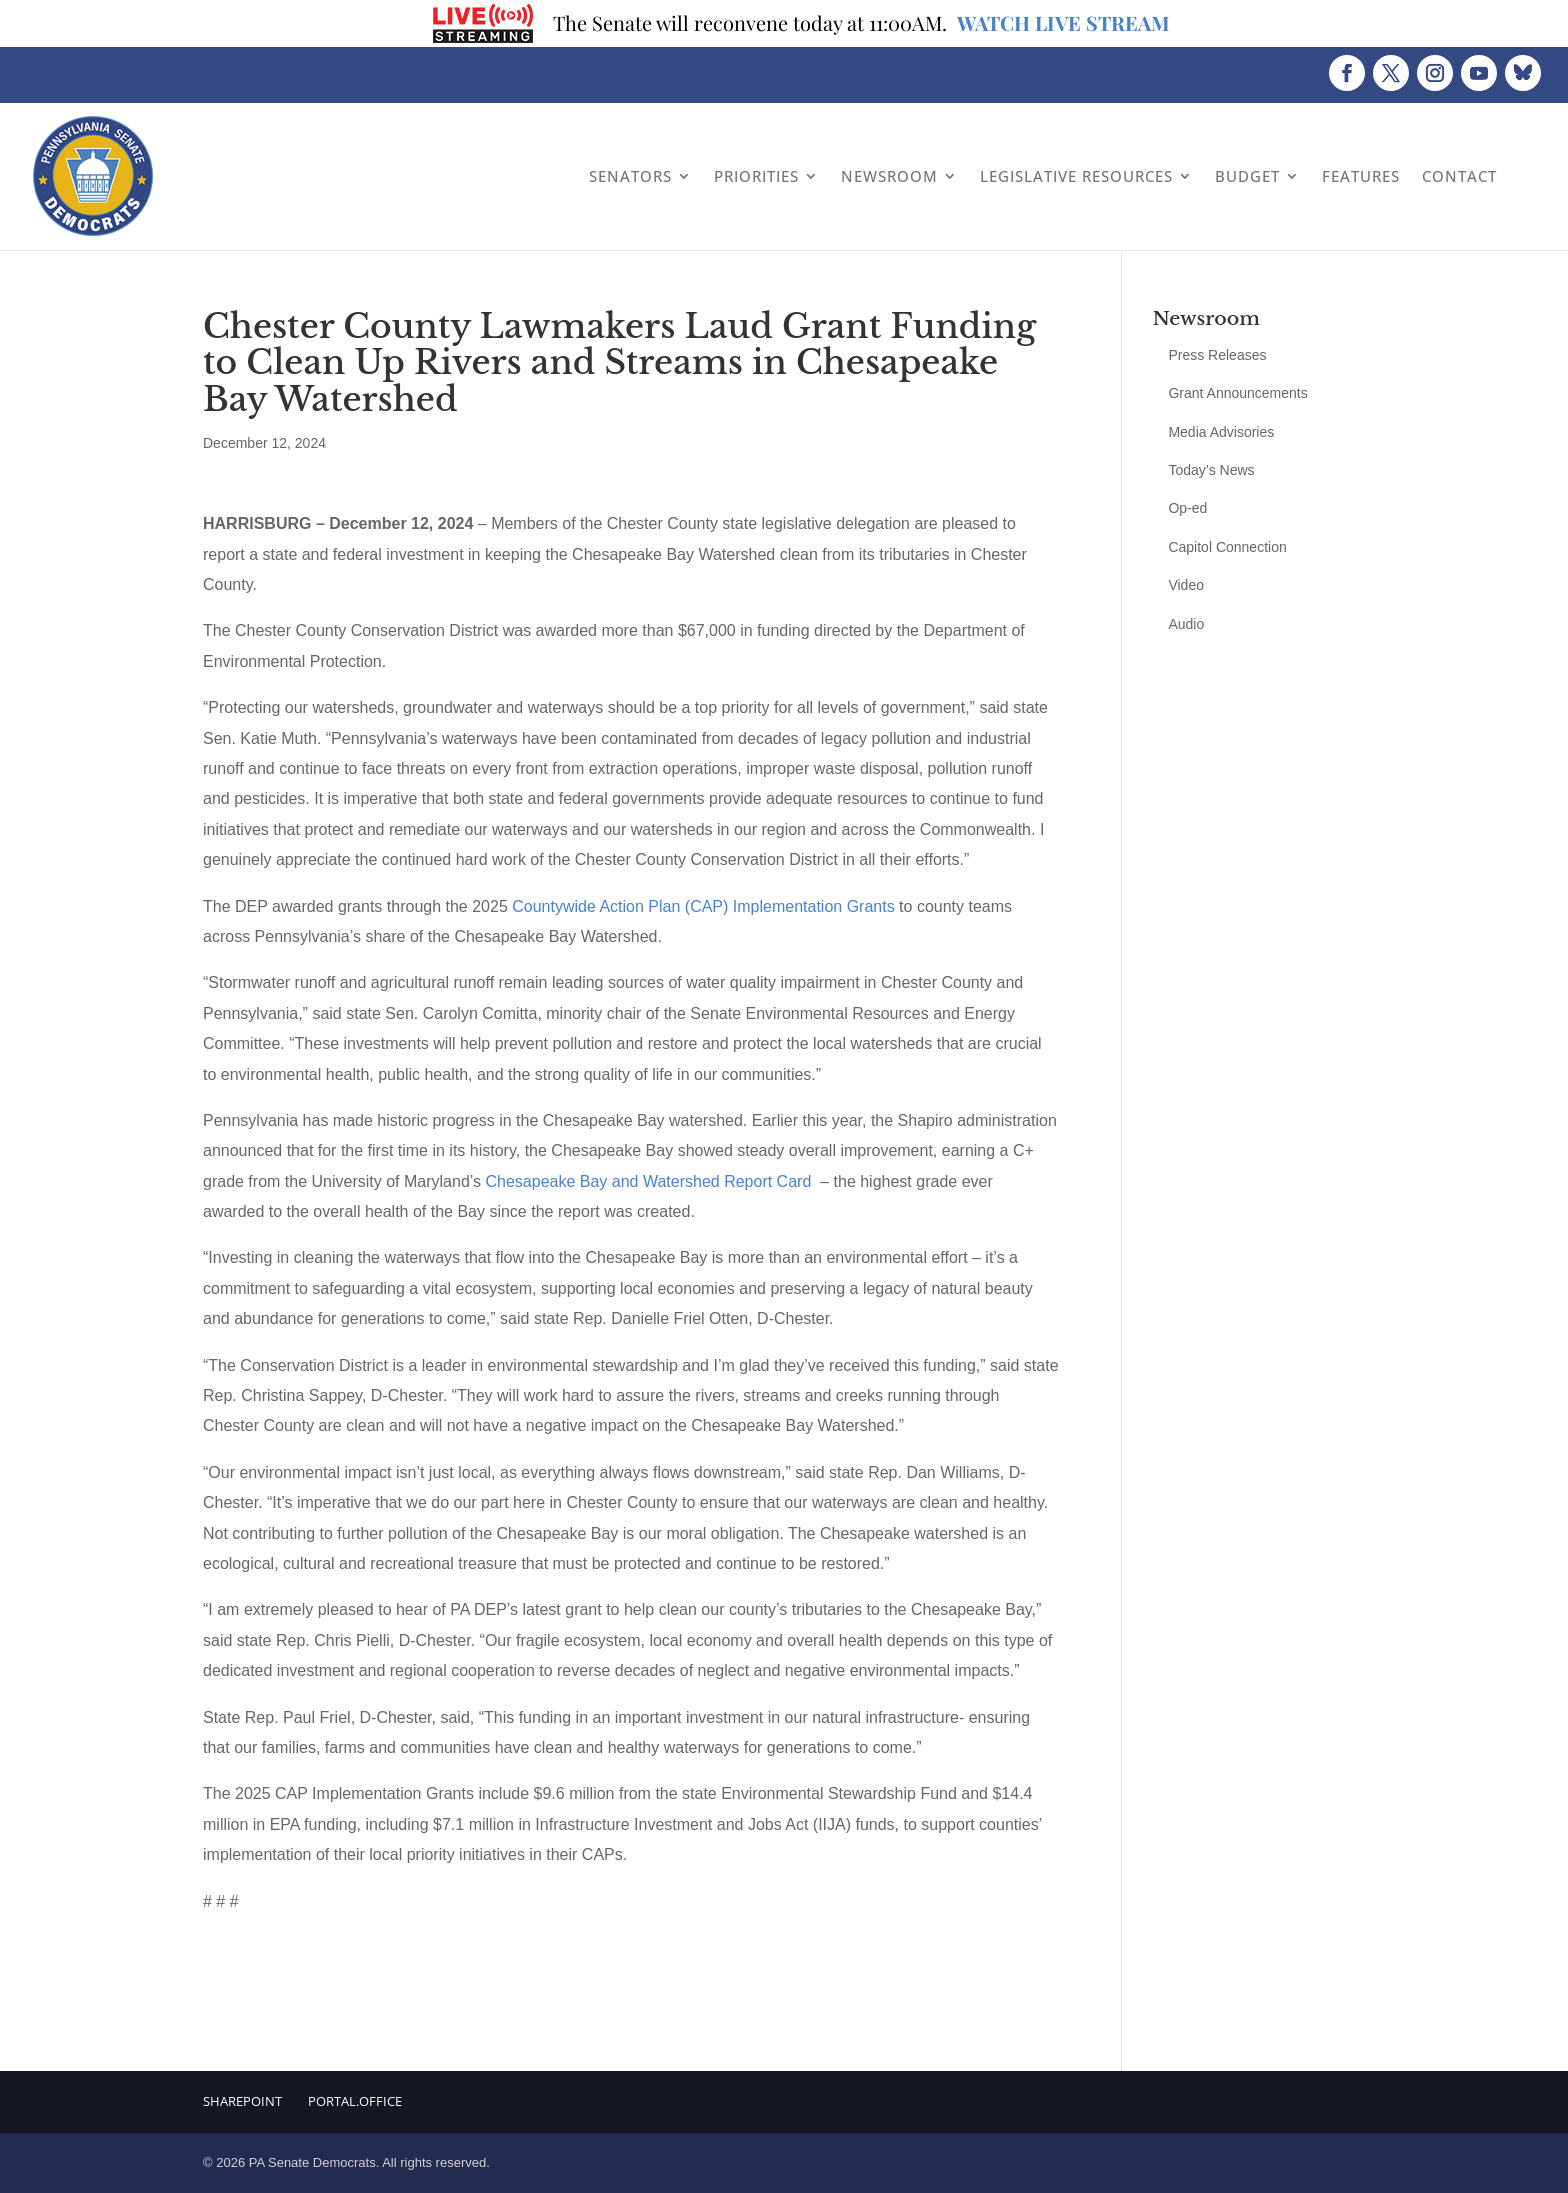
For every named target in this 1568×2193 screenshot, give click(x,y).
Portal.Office (355, 2101)
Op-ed (1187, 508)
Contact (1459, 176)
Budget (1247, 176)
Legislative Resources (1076, 176)
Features (1361, 176)
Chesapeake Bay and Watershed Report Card (648, 1181)
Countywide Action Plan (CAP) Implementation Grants (703, 906)
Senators (630, 176)
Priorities (756, 176)
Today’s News (1211, 470)
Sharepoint (242, 2101)
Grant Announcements (1237, 393)
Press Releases (1217, 355)
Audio (1186, 624)
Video (1186, 585)
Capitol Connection (1227, 547)
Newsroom (889, 176)
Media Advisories (1221, 432)
